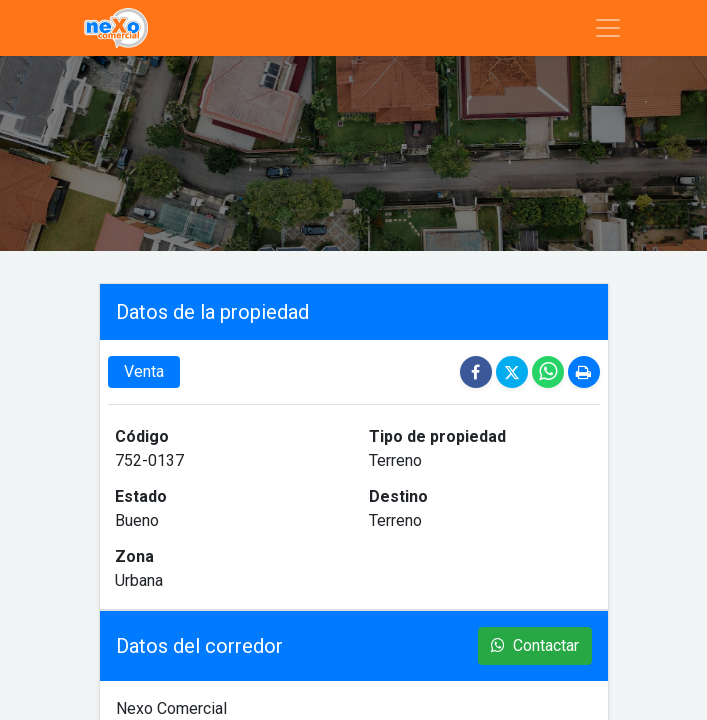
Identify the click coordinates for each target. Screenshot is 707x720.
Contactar (535, 645)
